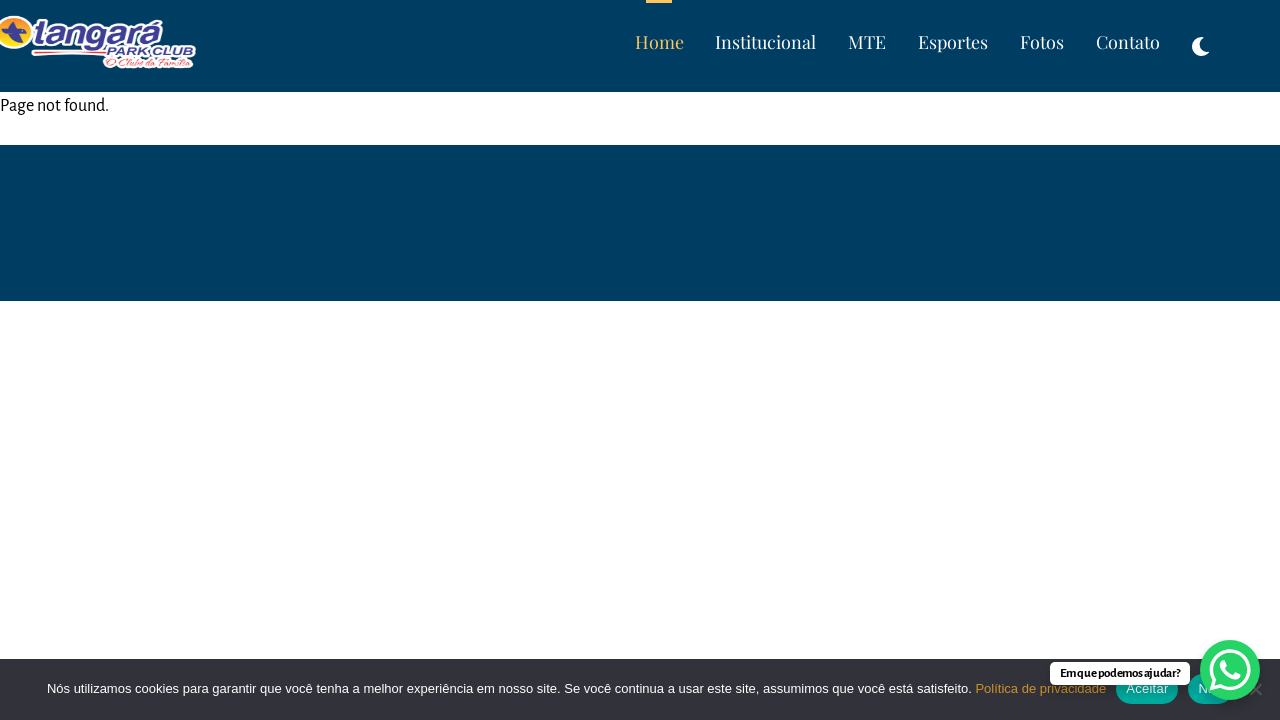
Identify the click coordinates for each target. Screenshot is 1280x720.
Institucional (765, 42)
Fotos (1042, 42)
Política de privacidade (1040, 688)
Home (659, 42)
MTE (867, 42)
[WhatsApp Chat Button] (1230, 670)
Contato (1128, 42)
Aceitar (1147, 688)
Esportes (953, 42)
